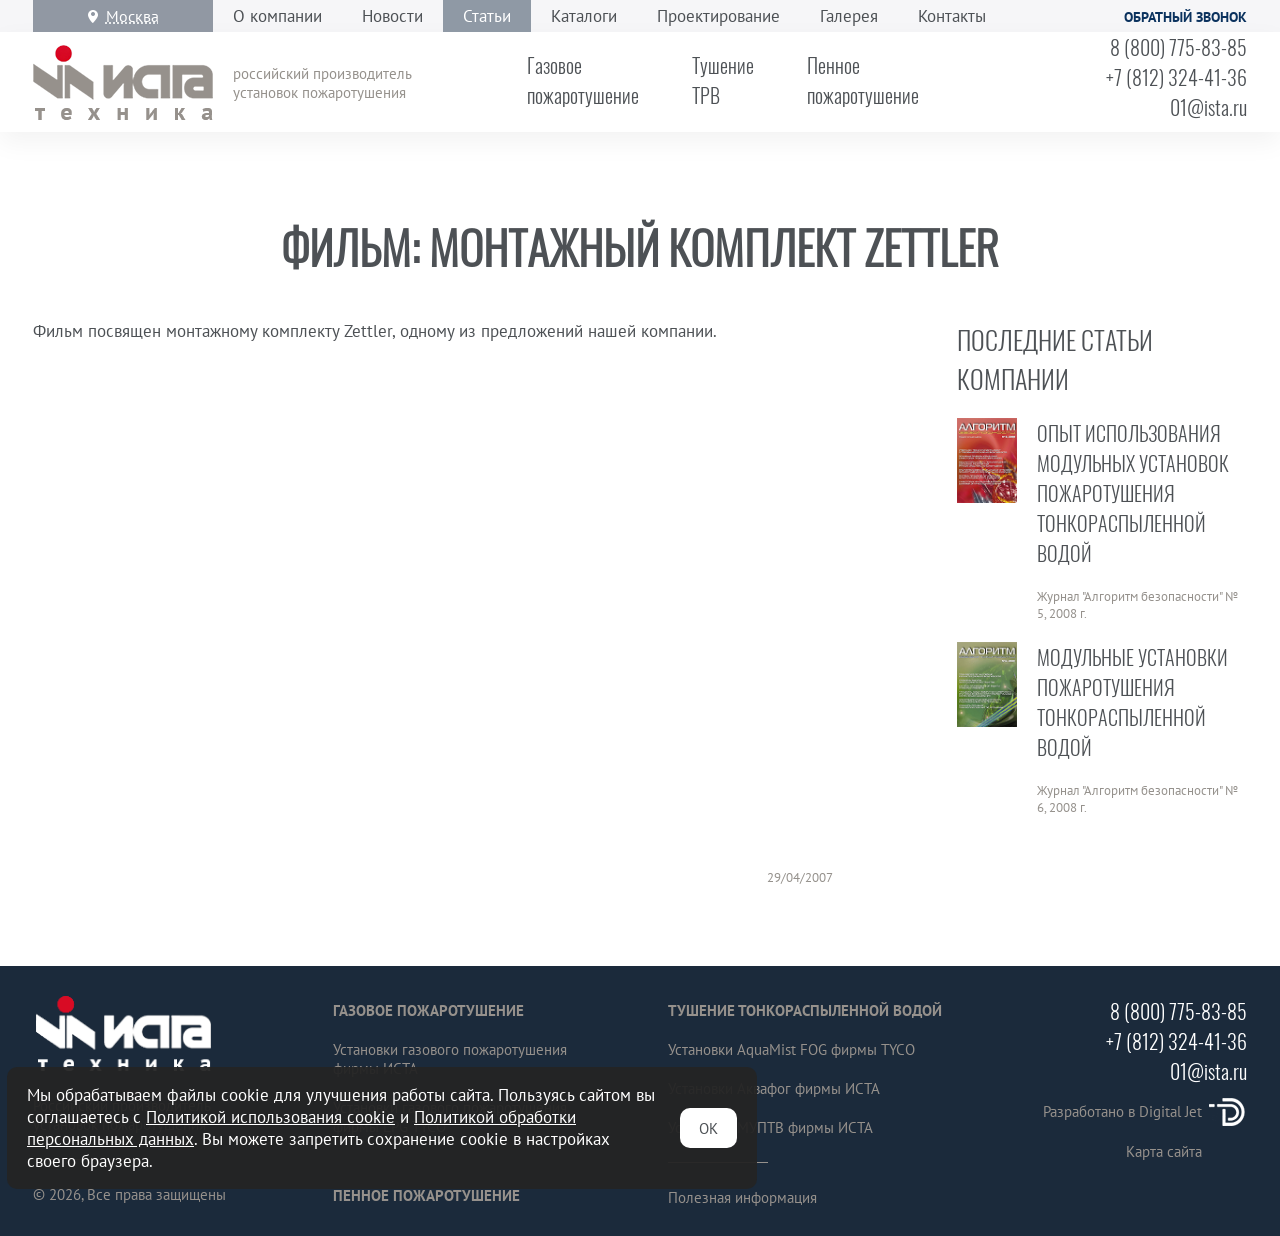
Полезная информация (742, 1197)
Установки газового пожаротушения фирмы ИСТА (450, 1059)
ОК (708, 1128)
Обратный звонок (1185, 17)
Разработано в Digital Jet (1145, 1111)
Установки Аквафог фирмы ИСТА (774, 1088)
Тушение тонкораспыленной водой (805, 1010)
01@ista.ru (1208, 107)
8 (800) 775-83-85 (1178, 47)
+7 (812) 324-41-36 (1176, 77)
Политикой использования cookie (270, 1117)
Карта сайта (1164, 1151)
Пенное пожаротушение (426, 1195)
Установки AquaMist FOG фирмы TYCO (791, 1049)
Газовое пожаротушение (428, 1010)
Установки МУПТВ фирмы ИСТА (770, 1127)
